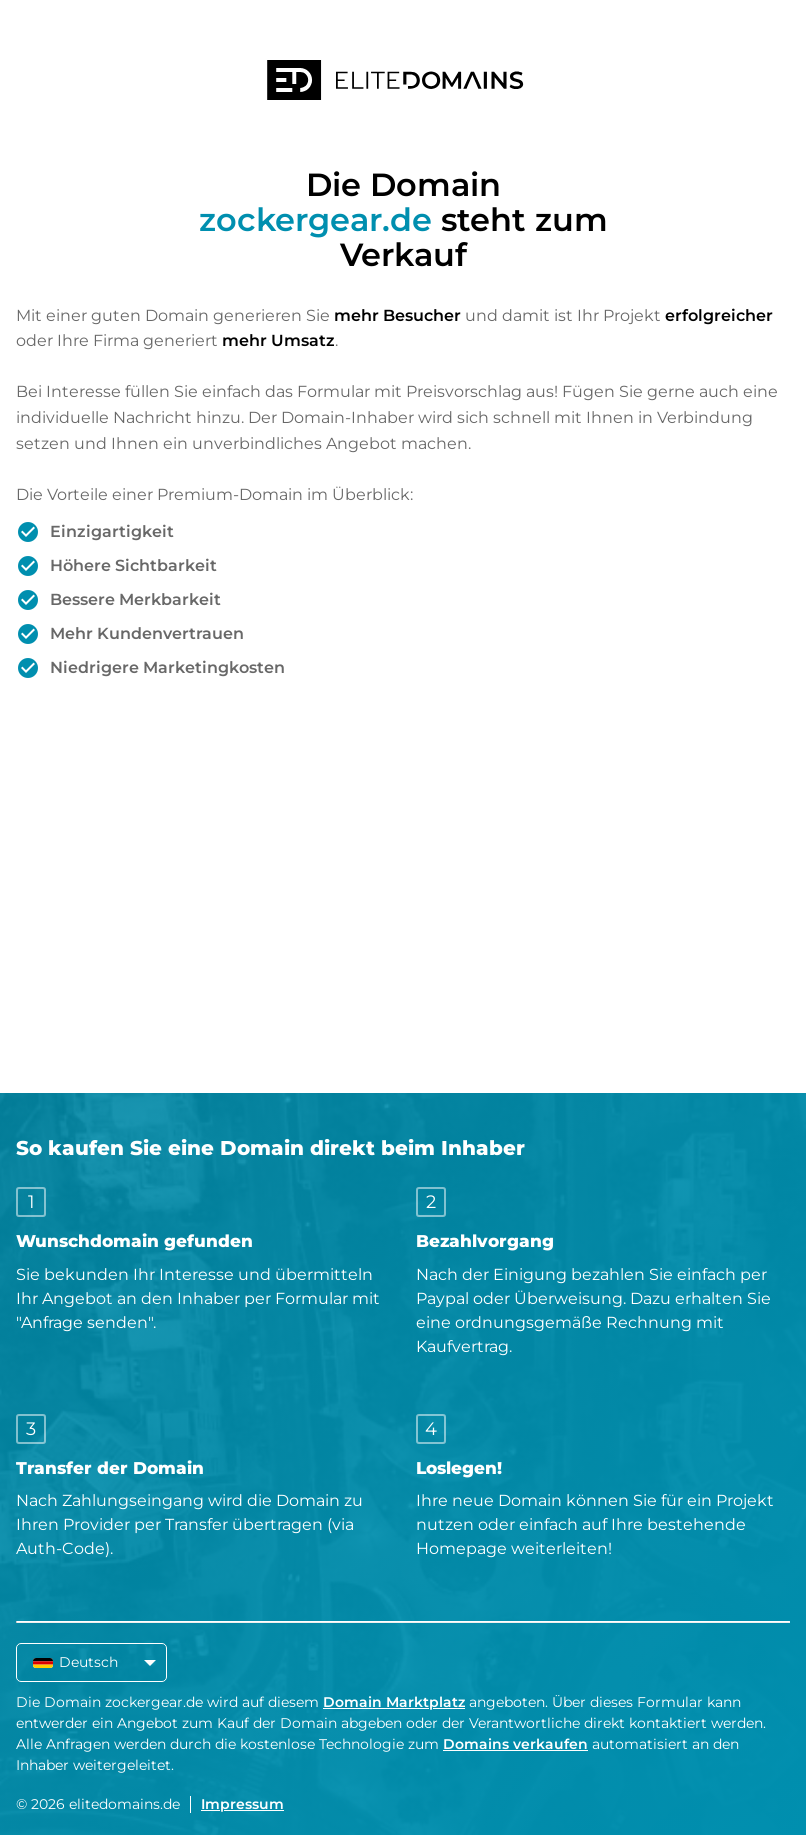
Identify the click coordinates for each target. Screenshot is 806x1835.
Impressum (242, 1804)
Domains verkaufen (515, 1744)
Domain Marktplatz (394, 1702)
